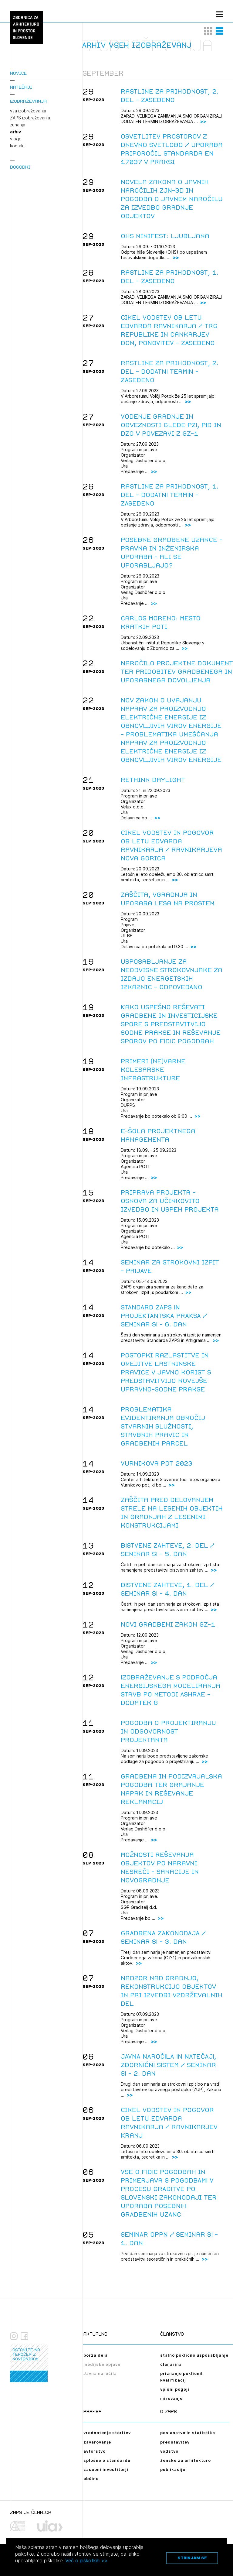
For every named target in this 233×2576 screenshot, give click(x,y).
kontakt (17, 146)
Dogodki (20, 167)
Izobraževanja (28, 101)
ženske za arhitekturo (185, 2460)
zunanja (17, 125)
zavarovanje (97, 2442)
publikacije (172, 2469)
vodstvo (169, 2451)
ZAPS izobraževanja (30, 118)
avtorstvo (94, 2451)
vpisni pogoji (174, 2389)
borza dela (95, 2355)
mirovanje (171, 2398)
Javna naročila (100, 2373)
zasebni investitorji (105, 2469)
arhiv (15, 132)
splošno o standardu (106, 2460)
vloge (16, 139)
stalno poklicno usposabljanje (194, 2355)
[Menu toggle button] (219, 14)
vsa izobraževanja (28, 111)
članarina (171, 2364)
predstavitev (175, 2442)
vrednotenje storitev (107, 2432)
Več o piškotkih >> (86, 2560)
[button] (208, 31)
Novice (18, 73)
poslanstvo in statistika (187, 2432)
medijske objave (101, 2364)
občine (91, 2478)
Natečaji (21, 87)
